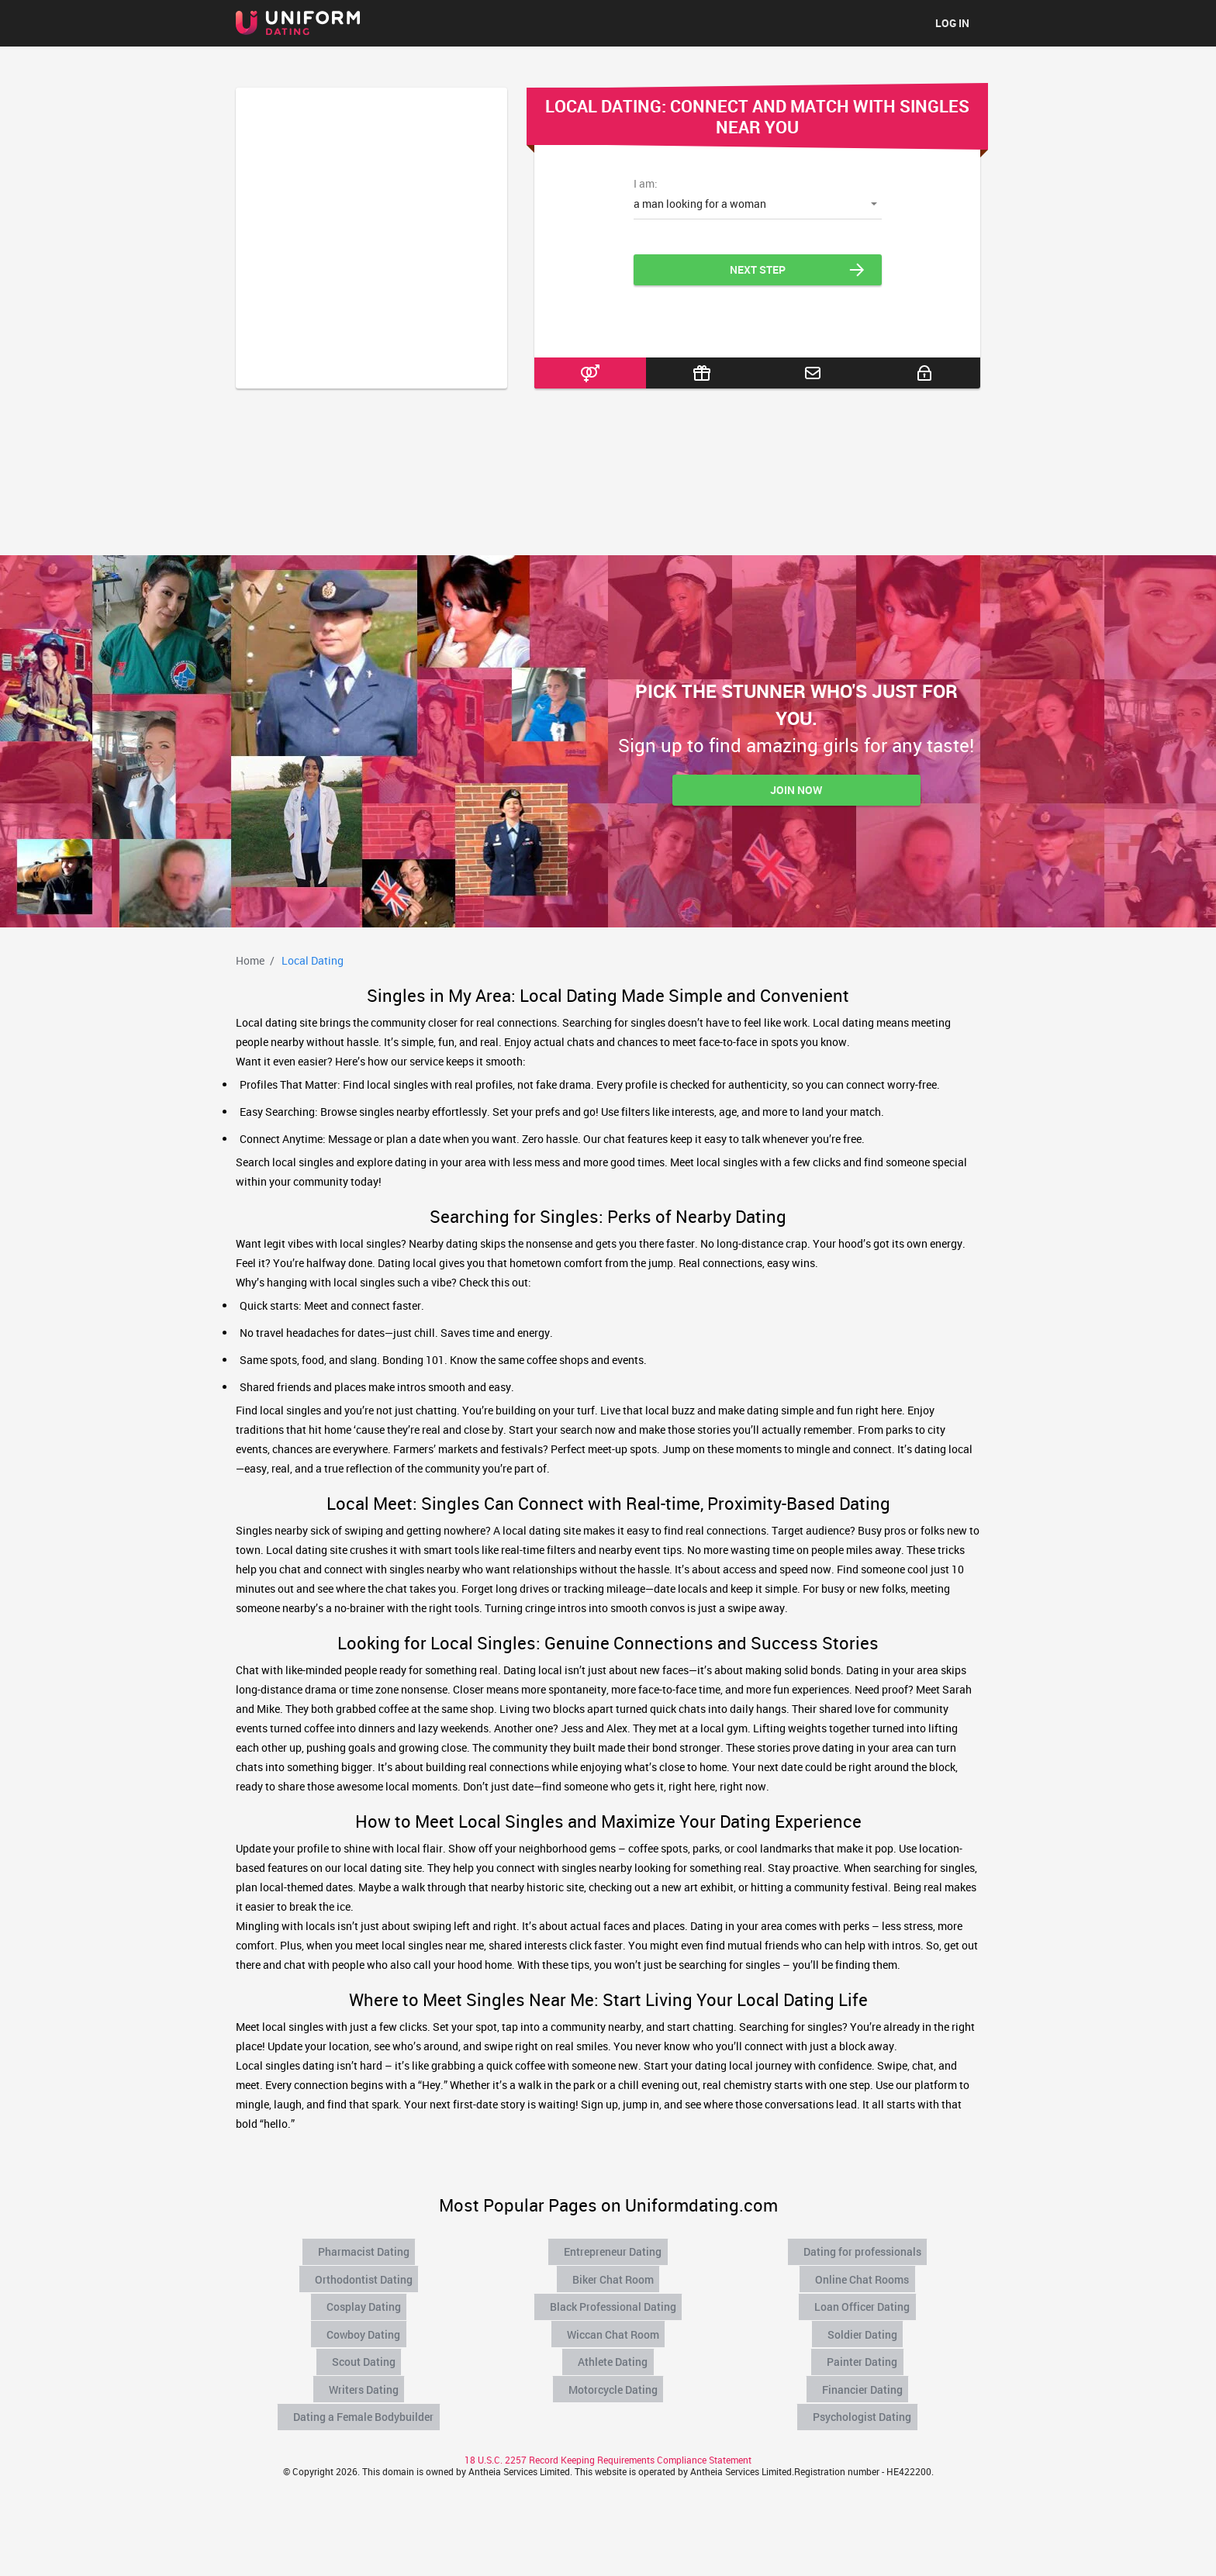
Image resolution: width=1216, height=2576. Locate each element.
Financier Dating (864, 2378)
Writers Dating (364, 2378)
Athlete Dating (614, 2352)
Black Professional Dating (614, 2301)
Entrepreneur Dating (614, 2250)
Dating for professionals (864, 2250)
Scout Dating (364, 2352)
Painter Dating (864, 2352)
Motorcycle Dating (614, 2378)
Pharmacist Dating (365, 2250)
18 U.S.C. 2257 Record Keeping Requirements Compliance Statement (608, 2446)
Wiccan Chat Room (614, 2327)
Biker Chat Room (614, 2276)
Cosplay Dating (365, 2301)
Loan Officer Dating (864, 2301)
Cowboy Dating (365, 2327)
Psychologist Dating (864, 2404)
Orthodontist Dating (365, 2276)
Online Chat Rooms (864, 2276)
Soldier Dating (864, 2327)
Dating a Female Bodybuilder (365, 2404)
